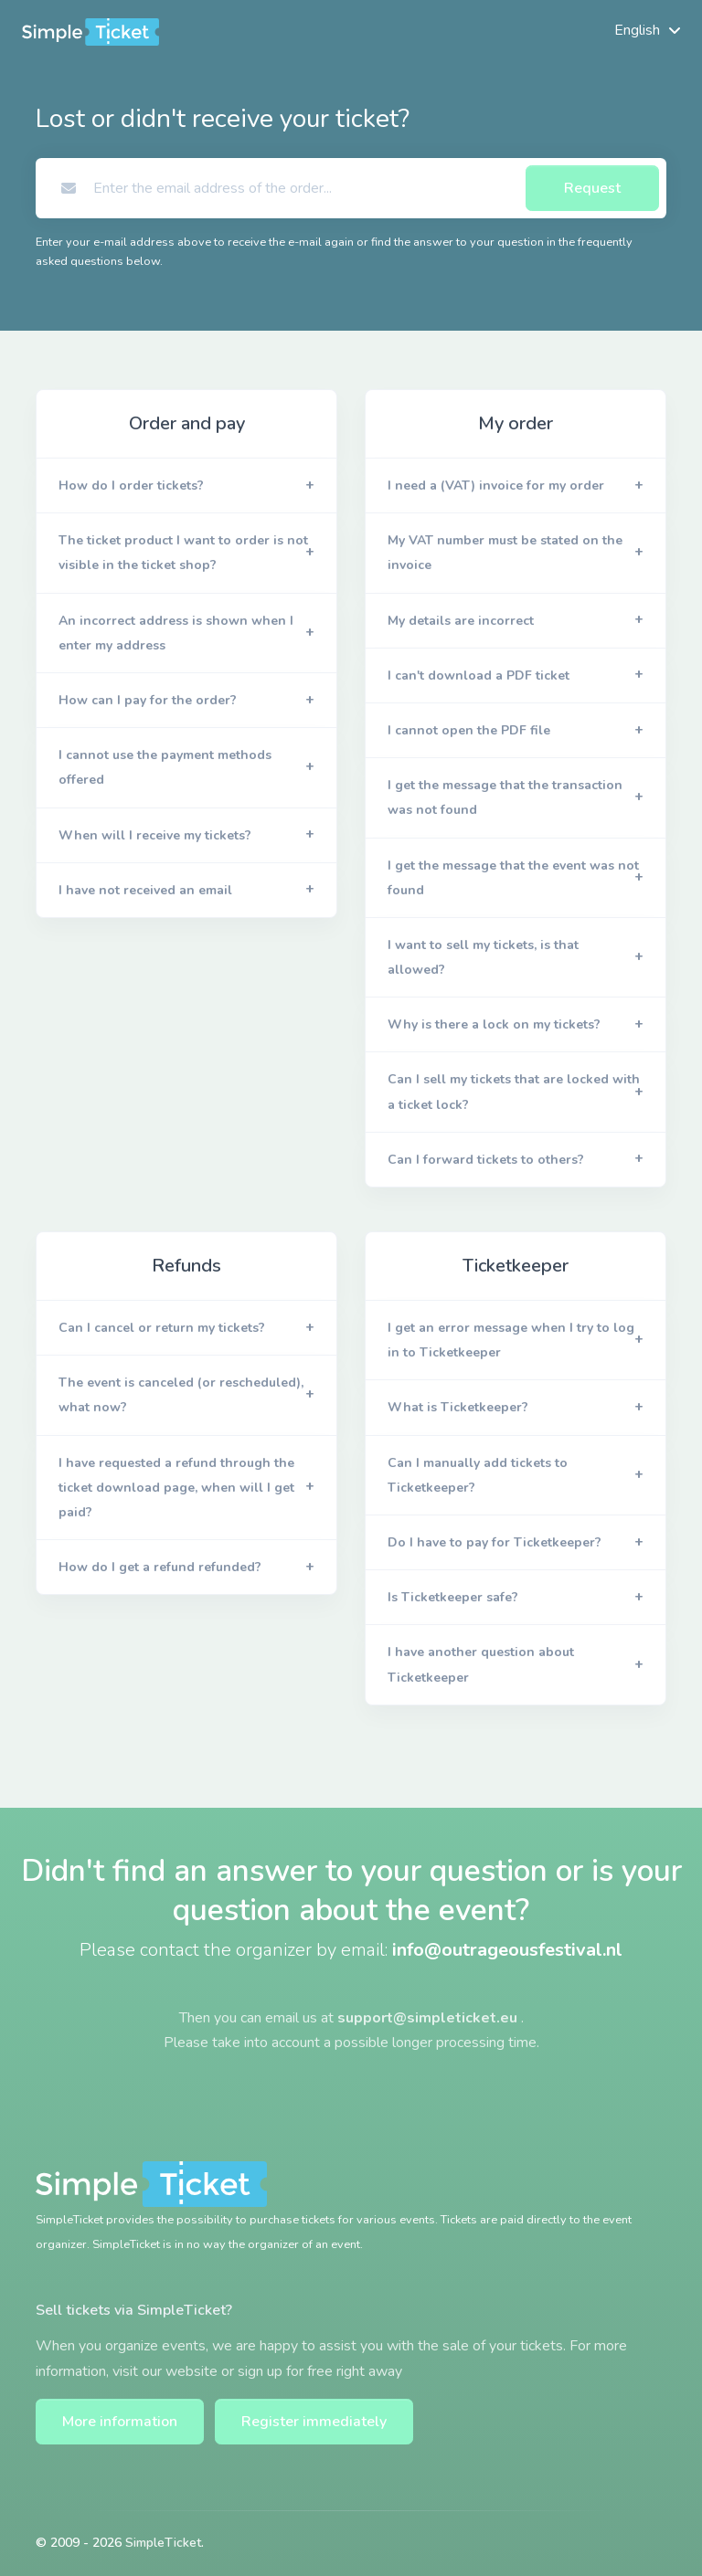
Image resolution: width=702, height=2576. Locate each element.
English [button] (637, 30)
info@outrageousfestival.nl (507, 1950)
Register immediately (314, 2422)
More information (119, 2422)
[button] (186, 486)
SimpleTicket (163, 2542)
